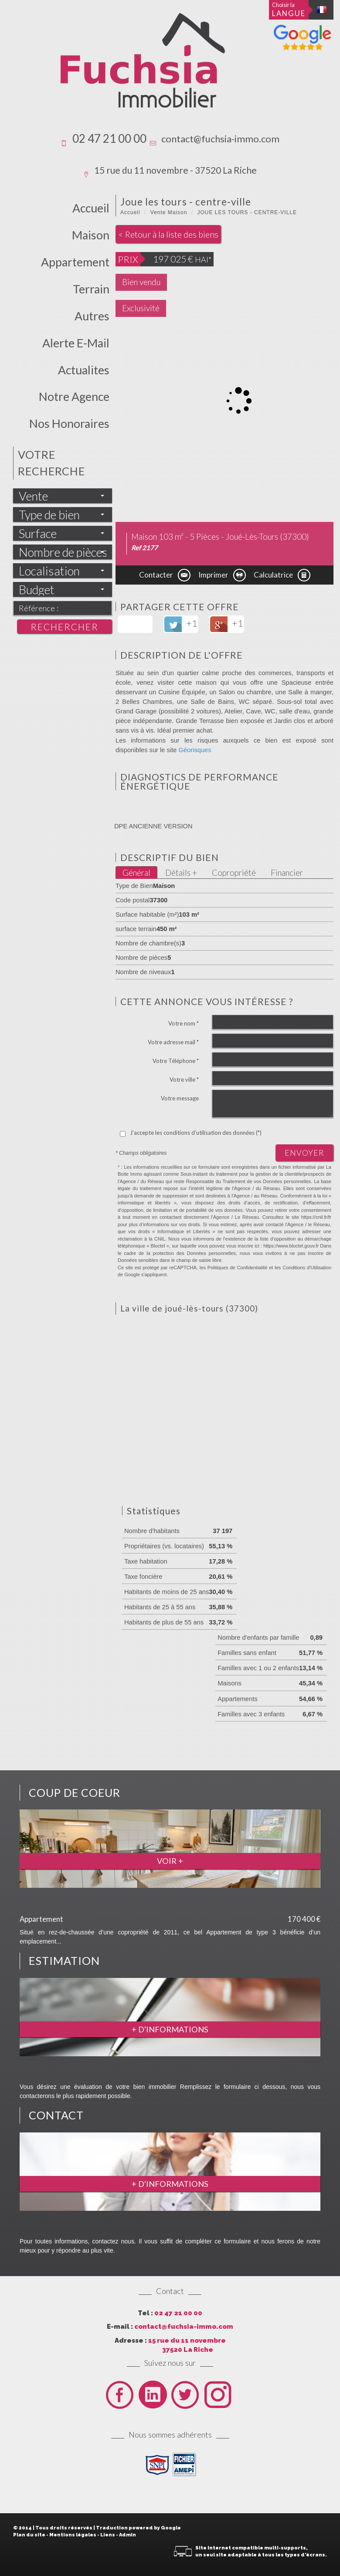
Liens (107, 2535)
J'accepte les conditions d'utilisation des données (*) (196, 1132)
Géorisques (195, 750)
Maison (90, 235)
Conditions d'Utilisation (306, 1267)
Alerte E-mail (75, 343)
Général (136, 873)
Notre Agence (74, 397)
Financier (287, 873)
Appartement (75, 262)
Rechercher (65, 626)
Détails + (181, 873)
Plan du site (29, 2535)
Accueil (90, 208)
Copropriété (234, 873)
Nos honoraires (69, 423)
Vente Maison (168, 212)
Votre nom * (183, 1023)
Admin (127, 2535)
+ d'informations (170, 2029)
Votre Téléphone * (176, 1060)
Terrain (91, 289)
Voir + (170, 1861)
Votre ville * (184, 1079)
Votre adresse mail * (173, 1042)
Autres (92, 316)
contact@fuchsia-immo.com (220, 139)
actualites (83, 370)
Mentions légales (72, 2535)
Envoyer (304, 1152)
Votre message (180, 1098)
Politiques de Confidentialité (237, 1267)
